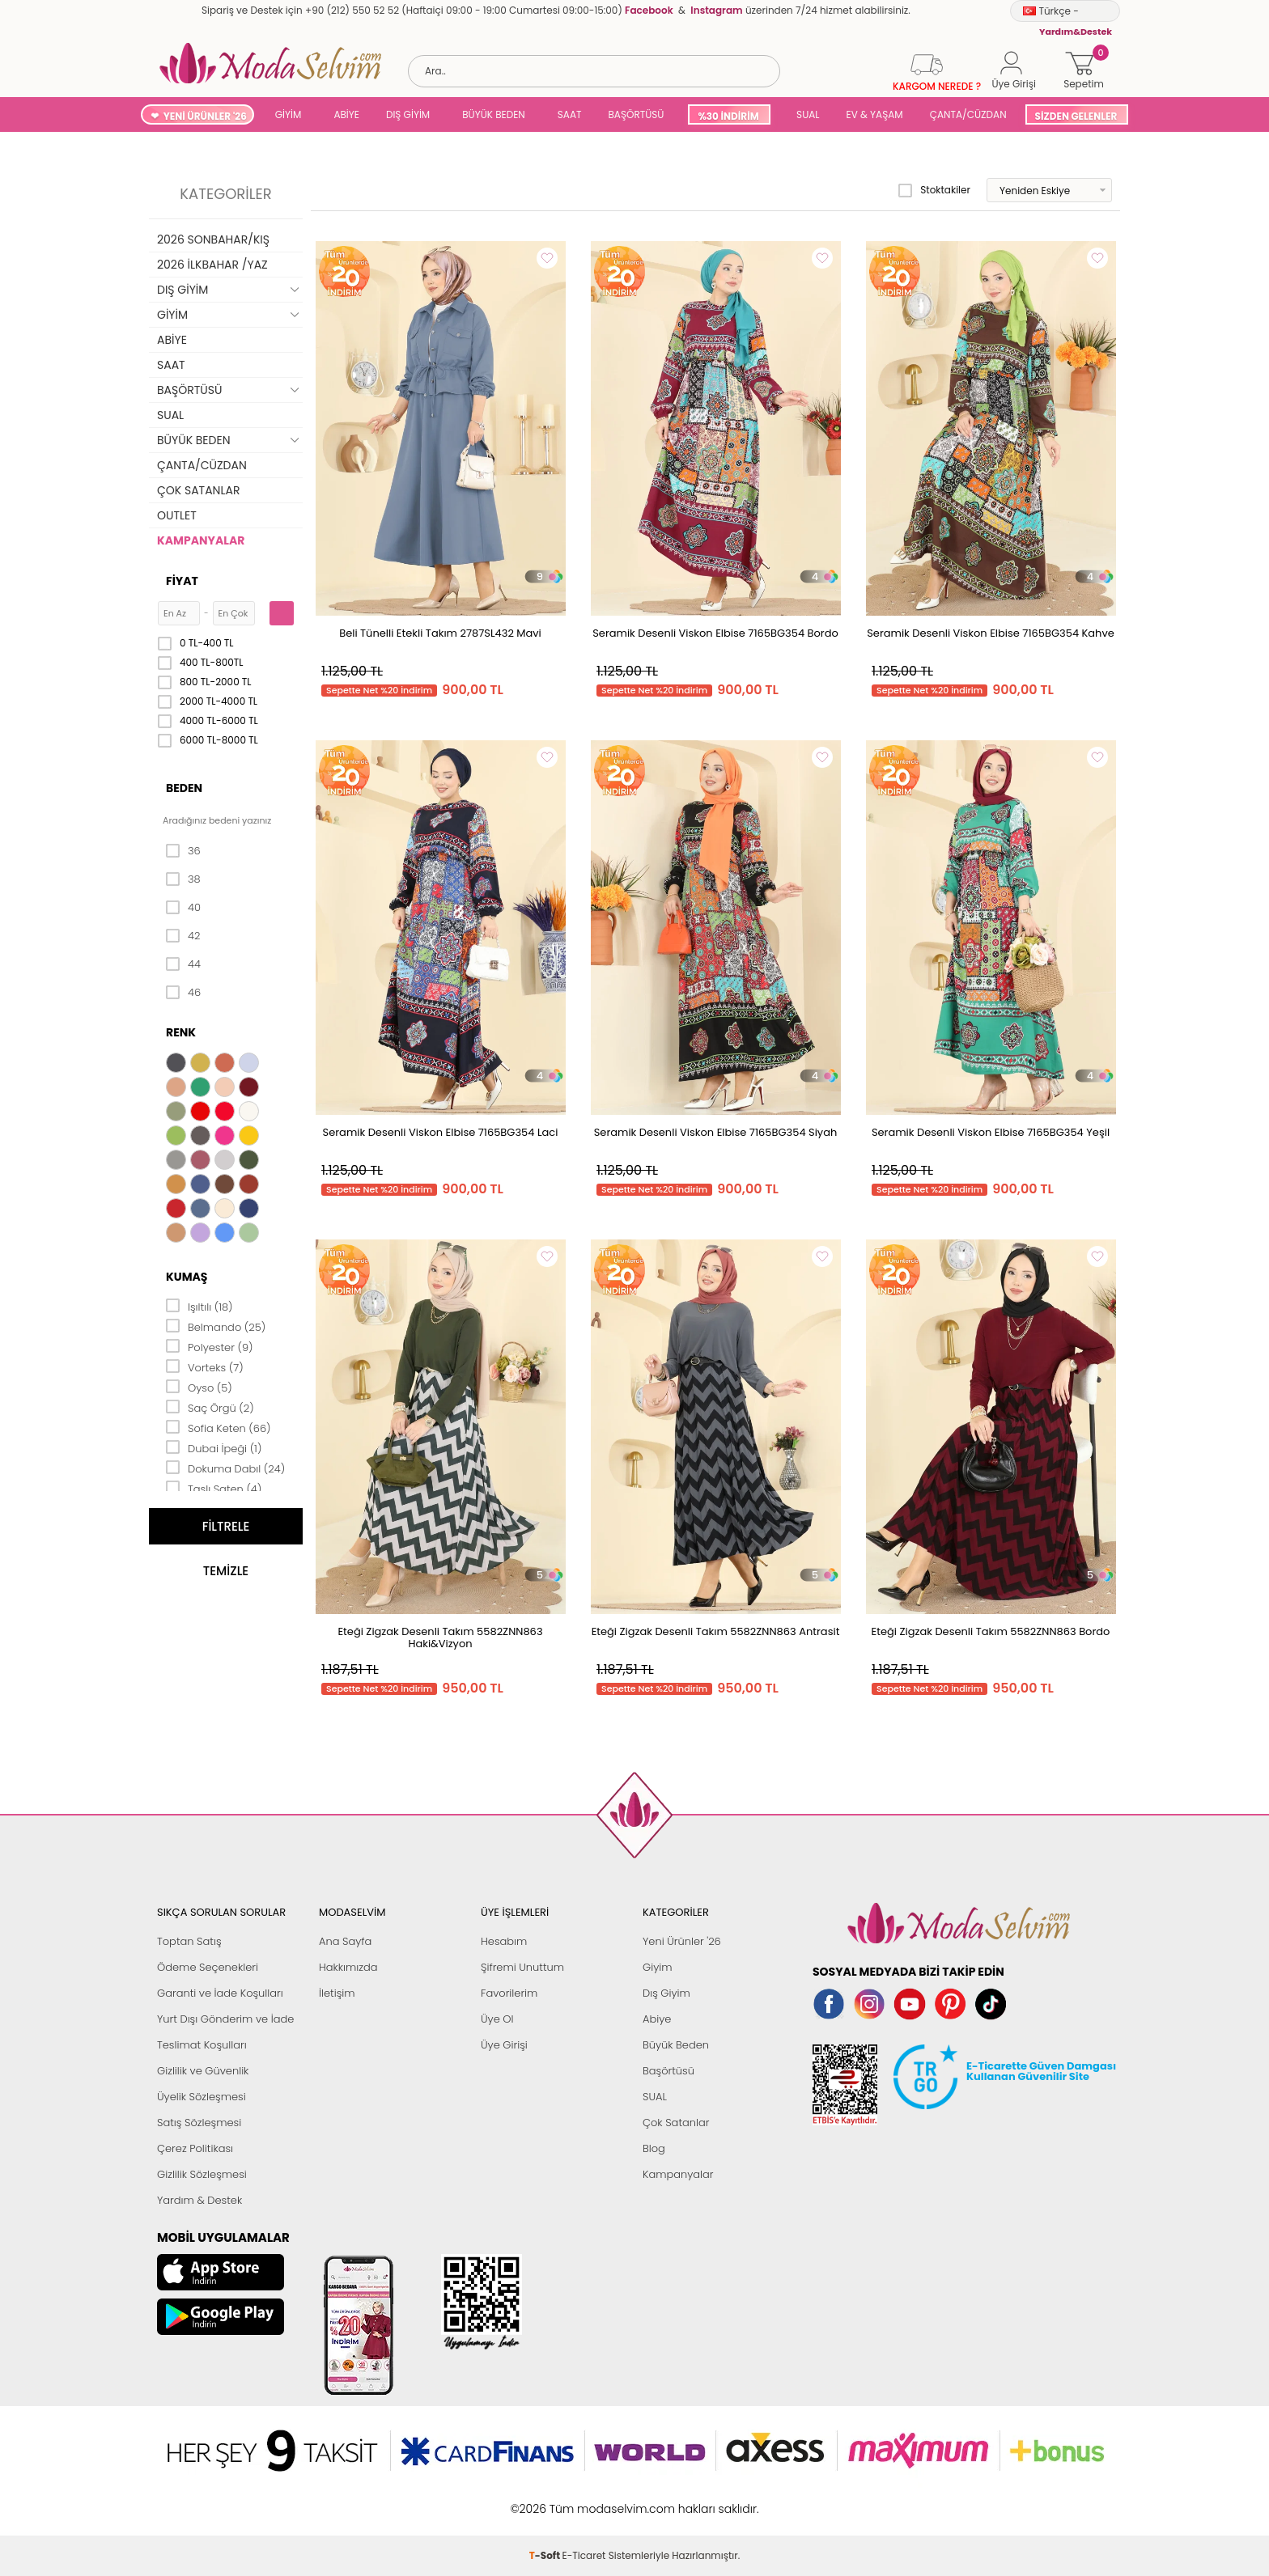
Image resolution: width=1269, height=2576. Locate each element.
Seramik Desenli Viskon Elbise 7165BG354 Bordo (715, 633)
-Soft (545, 2500)
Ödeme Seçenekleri (207, 1967)
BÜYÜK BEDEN (493, 114)
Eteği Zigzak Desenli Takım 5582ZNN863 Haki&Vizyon (439, 1637)
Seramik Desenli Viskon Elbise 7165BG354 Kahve (990, 633)
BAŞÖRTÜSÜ (636, 114)
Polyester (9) (209, 1346)
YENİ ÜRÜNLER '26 (205, 116)
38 (183, 879)
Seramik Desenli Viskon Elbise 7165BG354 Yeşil (991, 1132)
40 (183, 908)
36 (183, 851)
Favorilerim (509, 1993)
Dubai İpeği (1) (213, 1447)
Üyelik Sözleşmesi (201, 2096)
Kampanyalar (678, 2174)
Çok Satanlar (676, 2122)
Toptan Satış (189, 1941)
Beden (184, 788)
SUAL (806, 114)
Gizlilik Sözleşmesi (202, 2174)
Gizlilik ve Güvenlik (202, 2070)
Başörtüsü (668, 2070)
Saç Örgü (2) (210, 1407)
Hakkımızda (348, 1967)
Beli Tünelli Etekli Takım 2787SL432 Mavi (440, 633)
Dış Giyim (666, 1993)
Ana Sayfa (345, 1941)
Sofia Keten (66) (218, 1427)
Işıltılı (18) (199, 1306)
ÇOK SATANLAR (198, 490)
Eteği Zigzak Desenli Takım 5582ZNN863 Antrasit (716, 1631)
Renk (181, 1032)
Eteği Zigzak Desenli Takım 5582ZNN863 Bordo (991, 1631)
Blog (654, 2148)
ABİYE (346, 114)
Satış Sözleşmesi (199, 2122)
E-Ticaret (584, 2500)
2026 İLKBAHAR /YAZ (212, 264)
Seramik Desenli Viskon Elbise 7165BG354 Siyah (716, 1132)
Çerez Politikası (195, 2148)
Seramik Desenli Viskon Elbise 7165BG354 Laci (440, 1132)
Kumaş (186, 1277)
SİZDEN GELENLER (1076, 116)
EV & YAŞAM (875, 114)
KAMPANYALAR (200, 540)
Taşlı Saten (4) (213, 1488)
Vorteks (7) (205, 1366)
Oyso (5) (199, 1387)
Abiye (657, 2019)
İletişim (337, 1993)
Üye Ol (497, 2019)
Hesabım (504, 1941)
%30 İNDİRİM (728, 116)
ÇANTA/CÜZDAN (968, 114)
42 (183, 936)
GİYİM (288, 114)
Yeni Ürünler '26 (682, 1941)
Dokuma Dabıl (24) (225, 1468)
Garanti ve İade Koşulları (220, 1993)
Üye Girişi (504, 2045)
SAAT (570, 114)
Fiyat (182, 581)
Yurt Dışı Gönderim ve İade (225, 2019)
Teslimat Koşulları (202, 2045)
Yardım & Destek (199, 2200)
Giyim (658, 1967)
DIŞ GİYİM (408, 114)
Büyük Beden (676, 2045)
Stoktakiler (934, 190)
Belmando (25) (215, 1326)
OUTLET (177, 515)
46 (183, 993)
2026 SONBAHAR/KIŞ (213, 239)
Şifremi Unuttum (522, 1967)
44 (183, 964)
